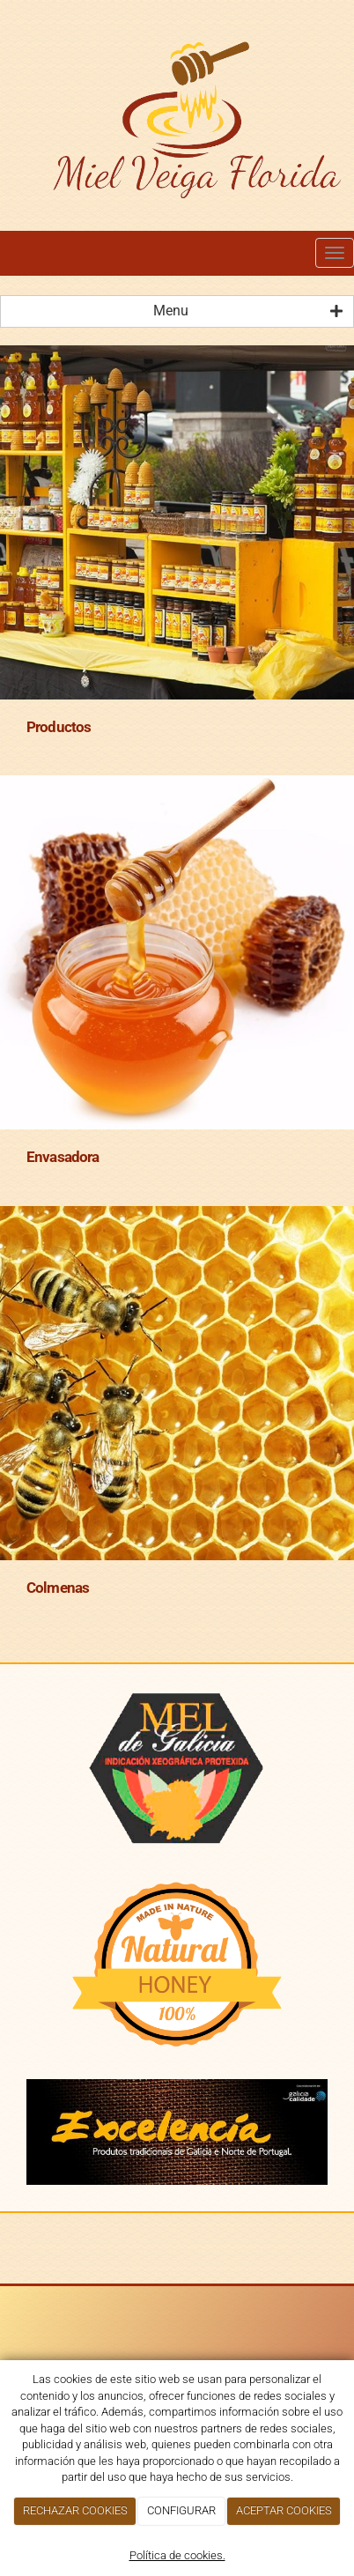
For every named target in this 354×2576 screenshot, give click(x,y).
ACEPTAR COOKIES (284, 2510)
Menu (248, 311)
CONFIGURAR (181, 2510)
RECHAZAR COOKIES (75, 2510)
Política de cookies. (177, 2555)
